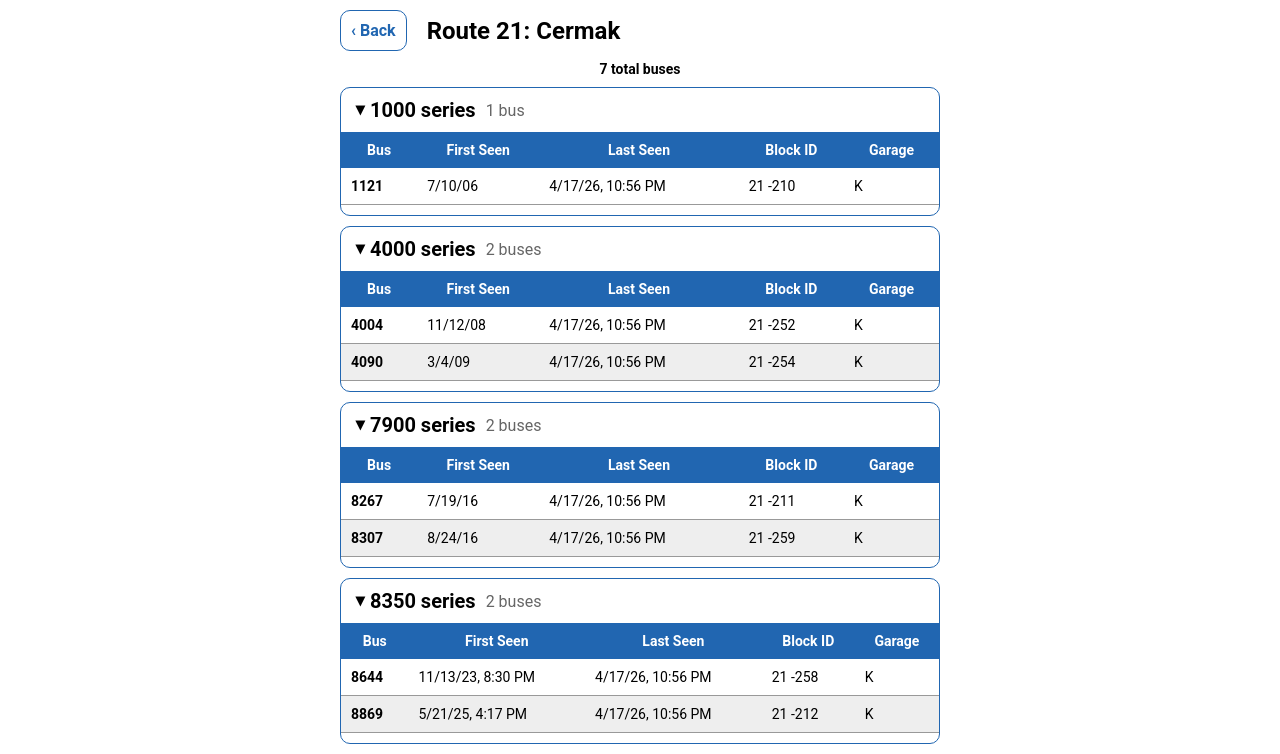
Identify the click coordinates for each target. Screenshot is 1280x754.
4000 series (455, 249)
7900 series (455, 425)
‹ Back (373, 30)
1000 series (447, 110)
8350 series (455, 601)
